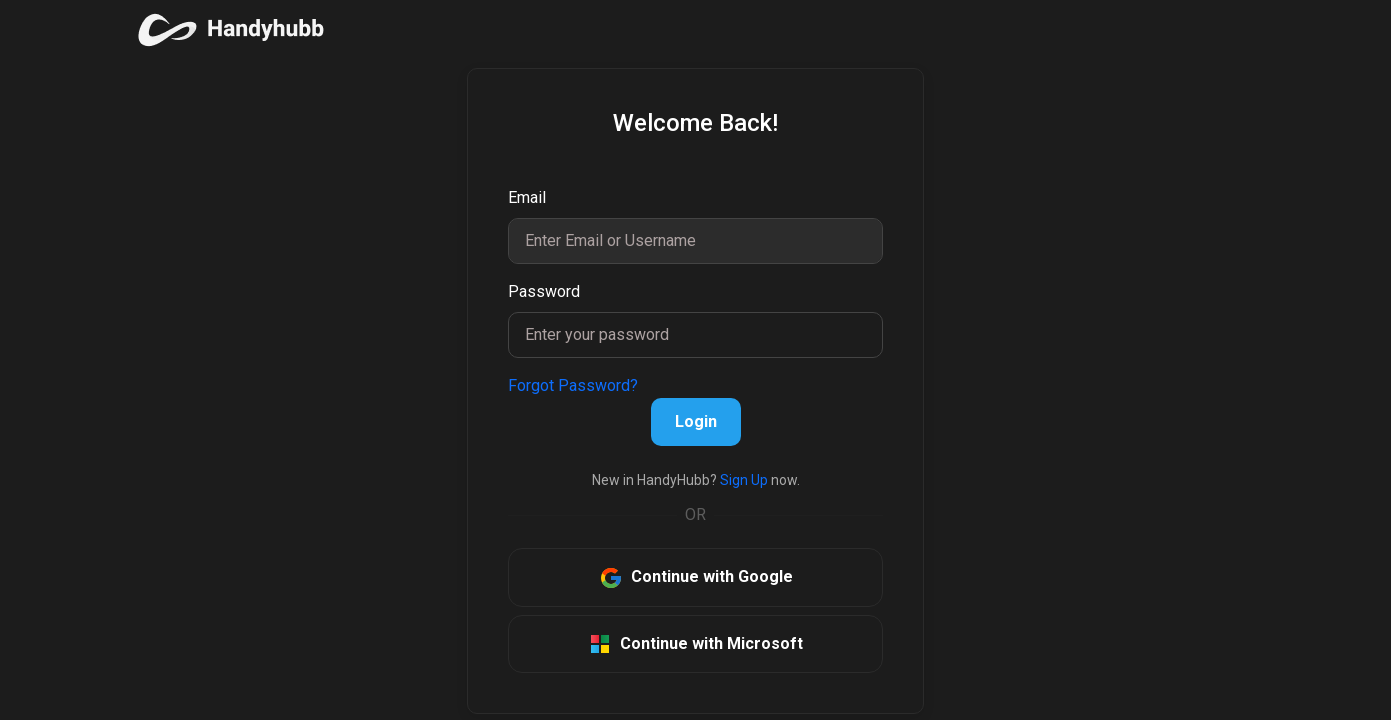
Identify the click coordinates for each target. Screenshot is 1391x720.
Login (696, 421)
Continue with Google (696, 578)
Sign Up (742, 480)
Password (544, 291)
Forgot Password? (573, 385)
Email (527, 197)
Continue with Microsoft (695, 644)
